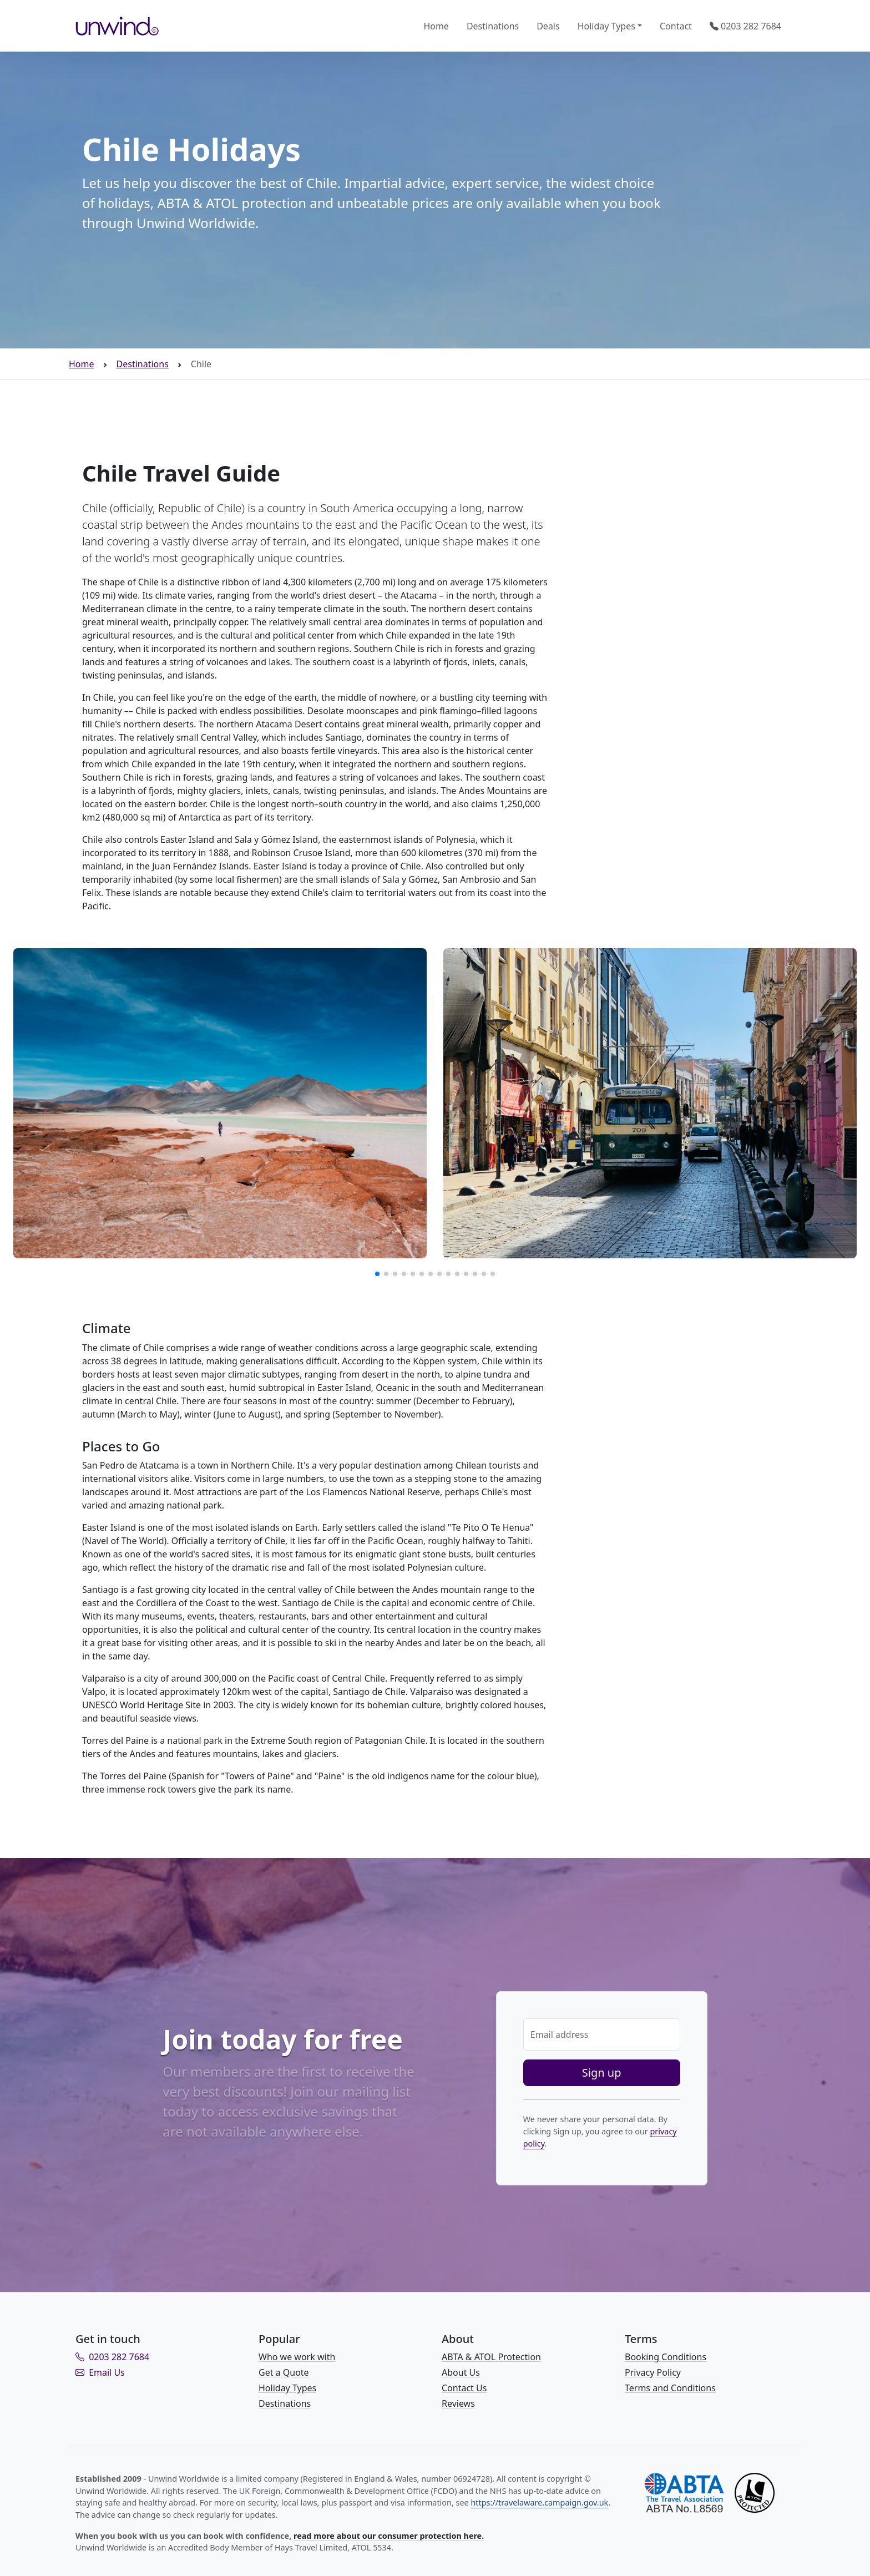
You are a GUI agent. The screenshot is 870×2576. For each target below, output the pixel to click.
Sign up (601, 2072)
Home (436, 26)
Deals (548, 26)
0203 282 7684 (745, 26)
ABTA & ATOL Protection (491, 2357)
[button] (377, 1274)
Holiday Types (606, 26)
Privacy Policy (653, 2372)
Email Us (100, 2372)
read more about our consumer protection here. (389, 2536)
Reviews (458, 2403)
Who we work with (297, 2357)
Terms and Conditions (670, 2388)
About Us (461, 2372)
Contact (676, 26)
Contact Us (464, 2388)
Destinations (493, 26)
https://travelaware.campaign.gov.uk (539, 2502)
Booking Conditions (665, 2357)
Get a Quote (284, 2372)
